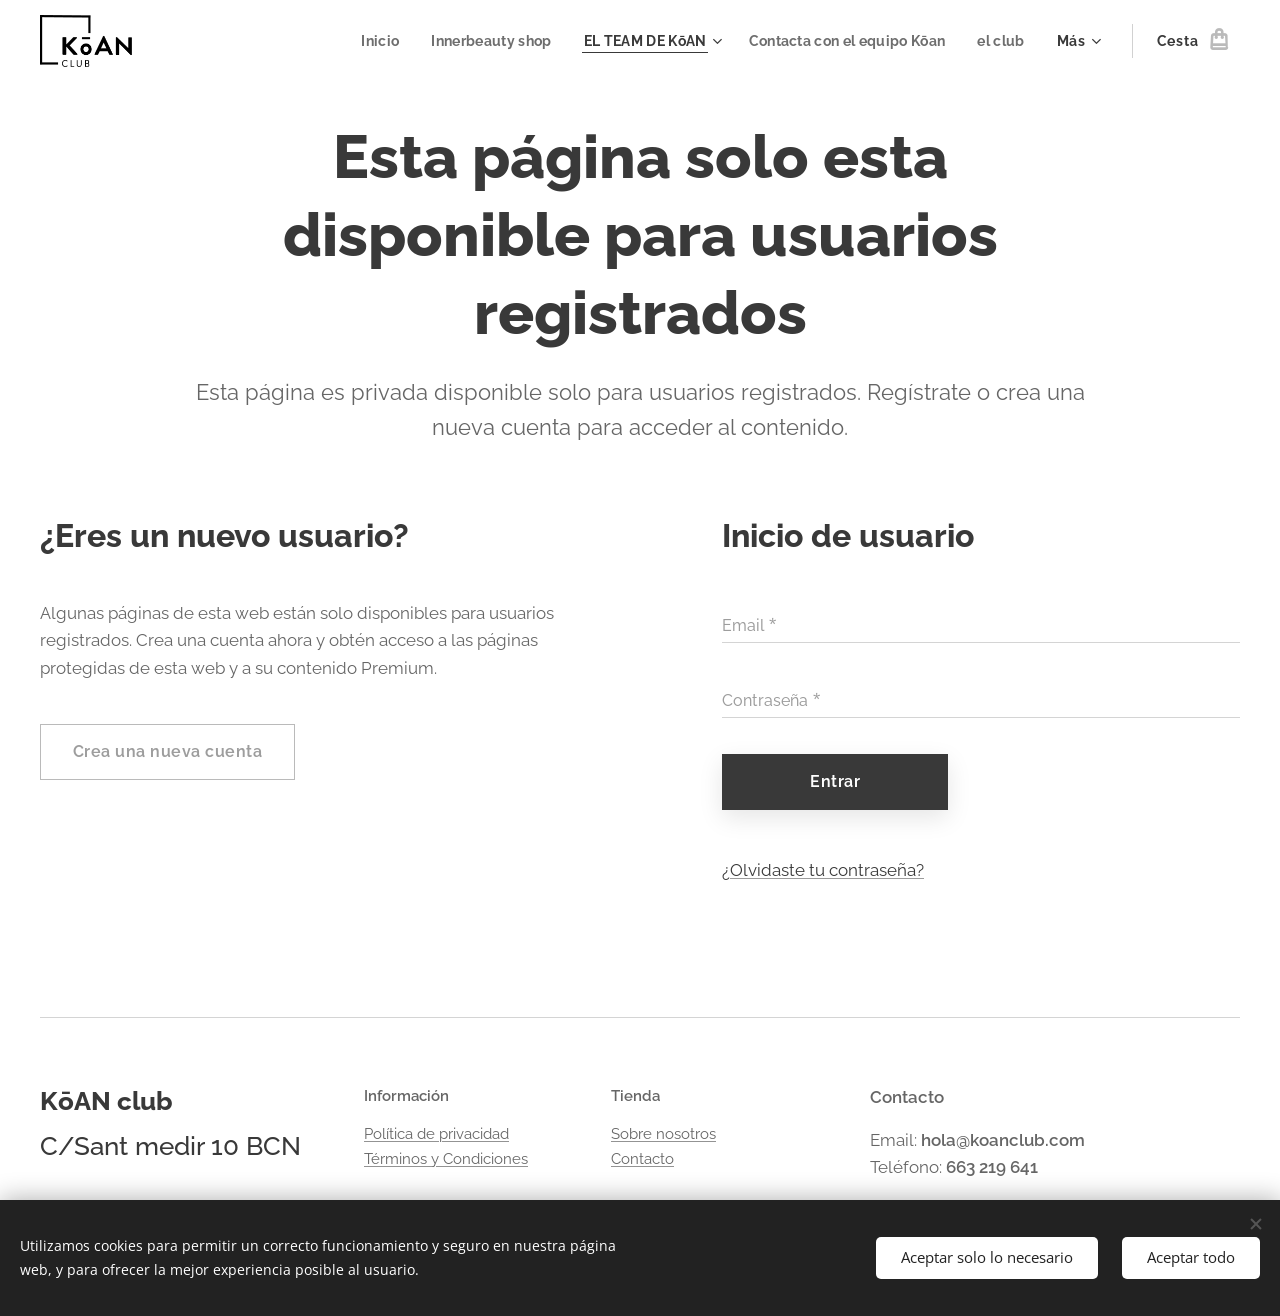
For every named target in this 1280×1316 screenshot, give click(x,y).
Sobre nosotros (663, 1134)
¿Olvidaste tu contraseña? (823, 870)
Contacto (642, 1158)
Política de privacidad (436, 1134)
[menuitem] (360, 41)
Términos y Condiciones (446, 1158)
